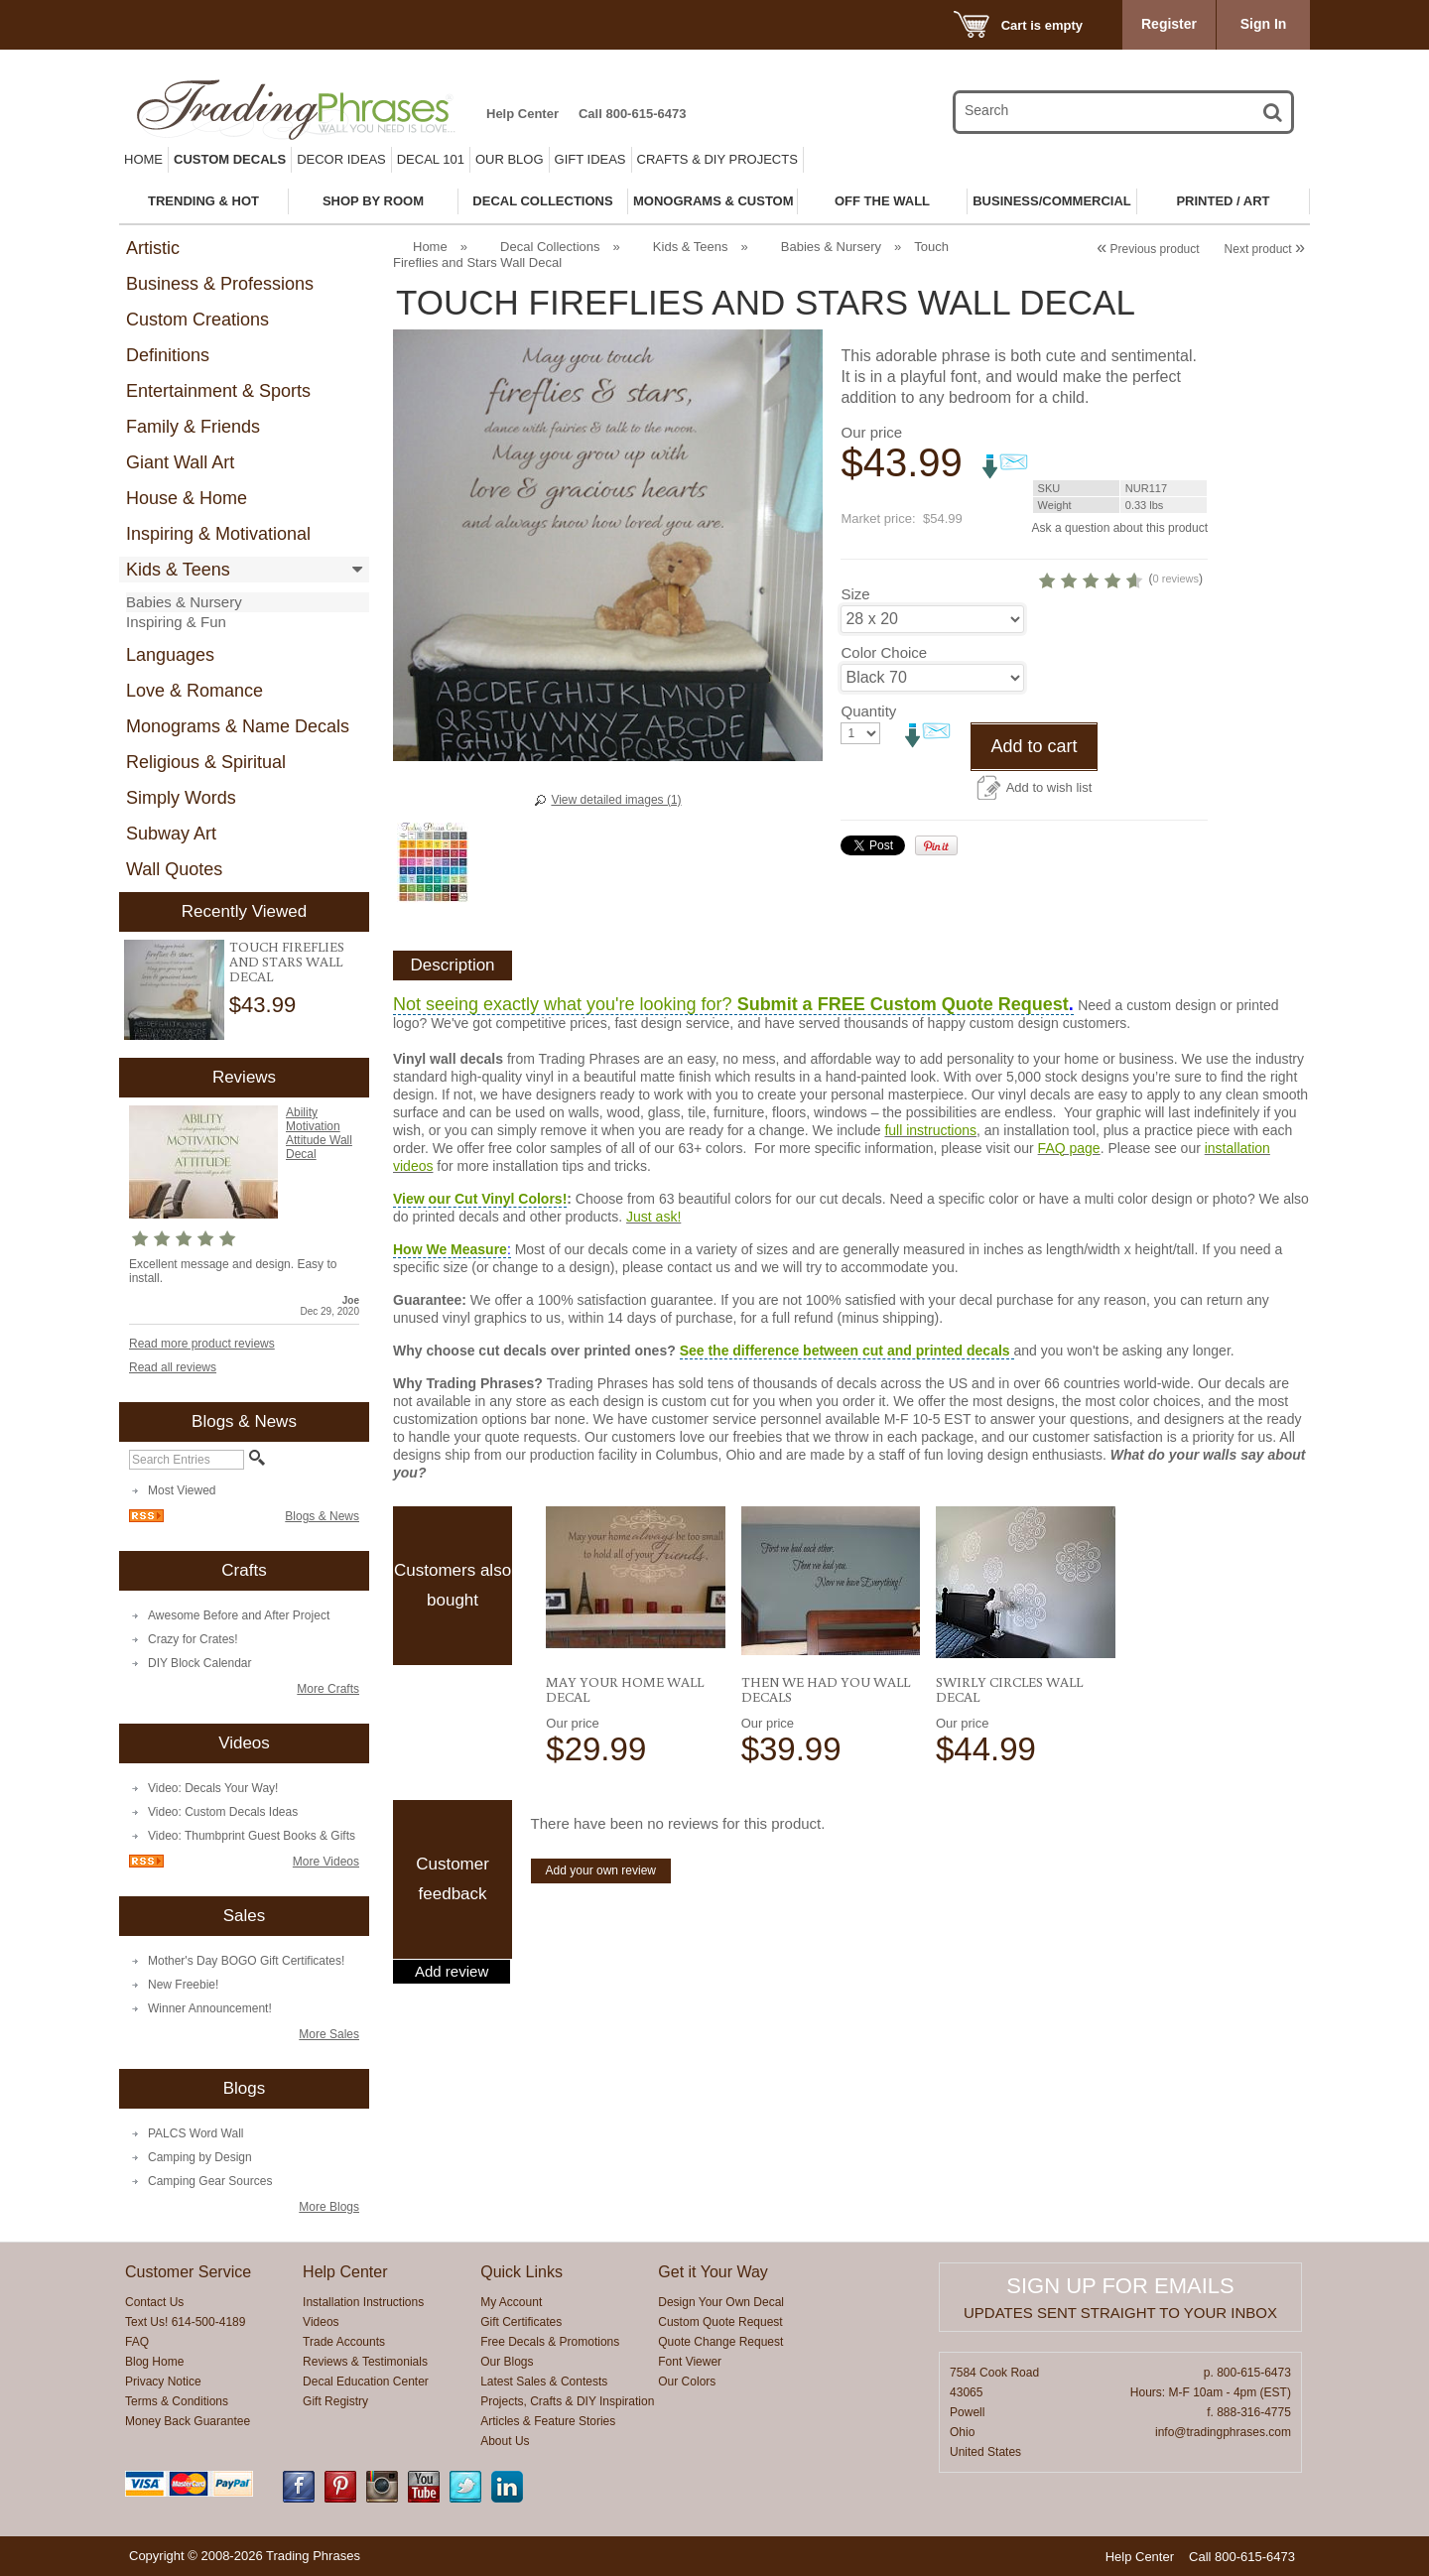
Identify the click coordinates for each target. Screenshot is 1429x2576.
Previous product (1148, 249)
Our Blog (509, 159)
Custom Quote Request (720, 2322)
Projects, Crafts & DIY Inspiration (567, 2401)
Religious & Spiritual (206, 762)
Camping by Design (200, 2157)
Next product (1265, 249)
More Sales (329, 2034)
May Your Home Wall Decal (625, 1689)
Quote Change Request (720, 2342)
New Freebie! (183, 1985)
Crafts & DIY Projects (717, 159)
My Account (511, 2302)
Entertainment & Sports (218, 391)
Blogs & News (322, 1516)
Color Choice (884, 652)
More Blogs (329, 2207)
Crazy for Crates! (193, 1639)
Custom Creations (197, 319)
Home (143, 159)
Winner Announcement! (210, 2008)
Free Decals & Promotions (549, 2342)
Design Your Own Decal (721, 2302)
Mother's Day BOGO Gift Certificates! (246, 1961)
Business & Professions (220, 284)
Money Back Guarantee (187, 2421)
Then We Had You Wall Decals (825, 1689)
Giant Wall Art (180, 462)
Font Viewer (689, 2362)
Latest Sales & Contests (543, 2381)
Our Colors (686, 2381)
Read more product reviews (202, 1344)
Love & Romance (194, 691)
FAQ (137, 2342)
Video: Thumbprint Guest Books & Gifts (251, 1836)
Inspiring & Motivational (218, 534)
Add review (451, 1972)
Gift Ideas (590, 159)
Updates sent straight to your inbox (1120, 2312)
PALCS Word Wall (195, 2133)
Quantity (868, 711)
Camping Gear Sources (210, 2181)
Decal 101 (430, 159)
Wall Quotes (174, 869)
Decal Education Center (366, 2381)
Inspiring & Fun (176, 621)
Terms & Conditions (176, 2401)
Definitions (167, 355)
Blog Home (154, 2362)
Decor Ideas (341, 159)
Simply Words (181, 798)
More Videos (326, 1861)
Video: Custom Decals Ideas (223, 1812)
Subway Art (171, 833)
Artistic (153, 248)
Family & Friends (193, 427)
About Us (504, 2441)
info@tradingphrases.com (1223, 2432)
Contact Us (154, 2302)
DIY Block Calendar (200, 1663)
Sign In (1263, 24)
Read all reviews (172, 1367)
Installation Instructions (363, 2302)
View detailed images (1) (616, 800)
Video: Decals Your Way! (213, 1788)
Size (855, 593)
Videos (320, 2322)
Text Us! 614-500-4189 (185, 2322)
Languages (170, 655)
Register (1169, 24)
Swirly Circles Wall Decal (1009, 1689)
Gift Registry (335, 2401)
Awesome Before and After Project (238, 1615)
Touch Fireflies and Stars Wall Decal (286, 961)
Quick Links (521, 2271)
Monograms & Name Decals (237, 726)
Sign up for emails (1120, 2285)
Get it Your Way (713, 2271)
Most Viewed (181, 1490)
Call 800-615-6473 (632, 113)
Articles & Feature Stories (547, 2421)
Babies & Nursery (184, 601)
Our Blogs (506, 2362)
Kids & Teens (178, 570)
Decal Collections (549, 246)
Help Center (522, 113)
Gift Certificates (521, 2322)
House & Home (186, 498)
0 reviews (1176, 578)
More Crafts (328, 1689)
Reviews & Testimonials (365, 2362)
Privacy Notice (163, 2381)
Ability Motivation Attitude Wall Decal (319, 1133)
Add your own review (601, 1870)
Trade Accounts (344, 2342)
